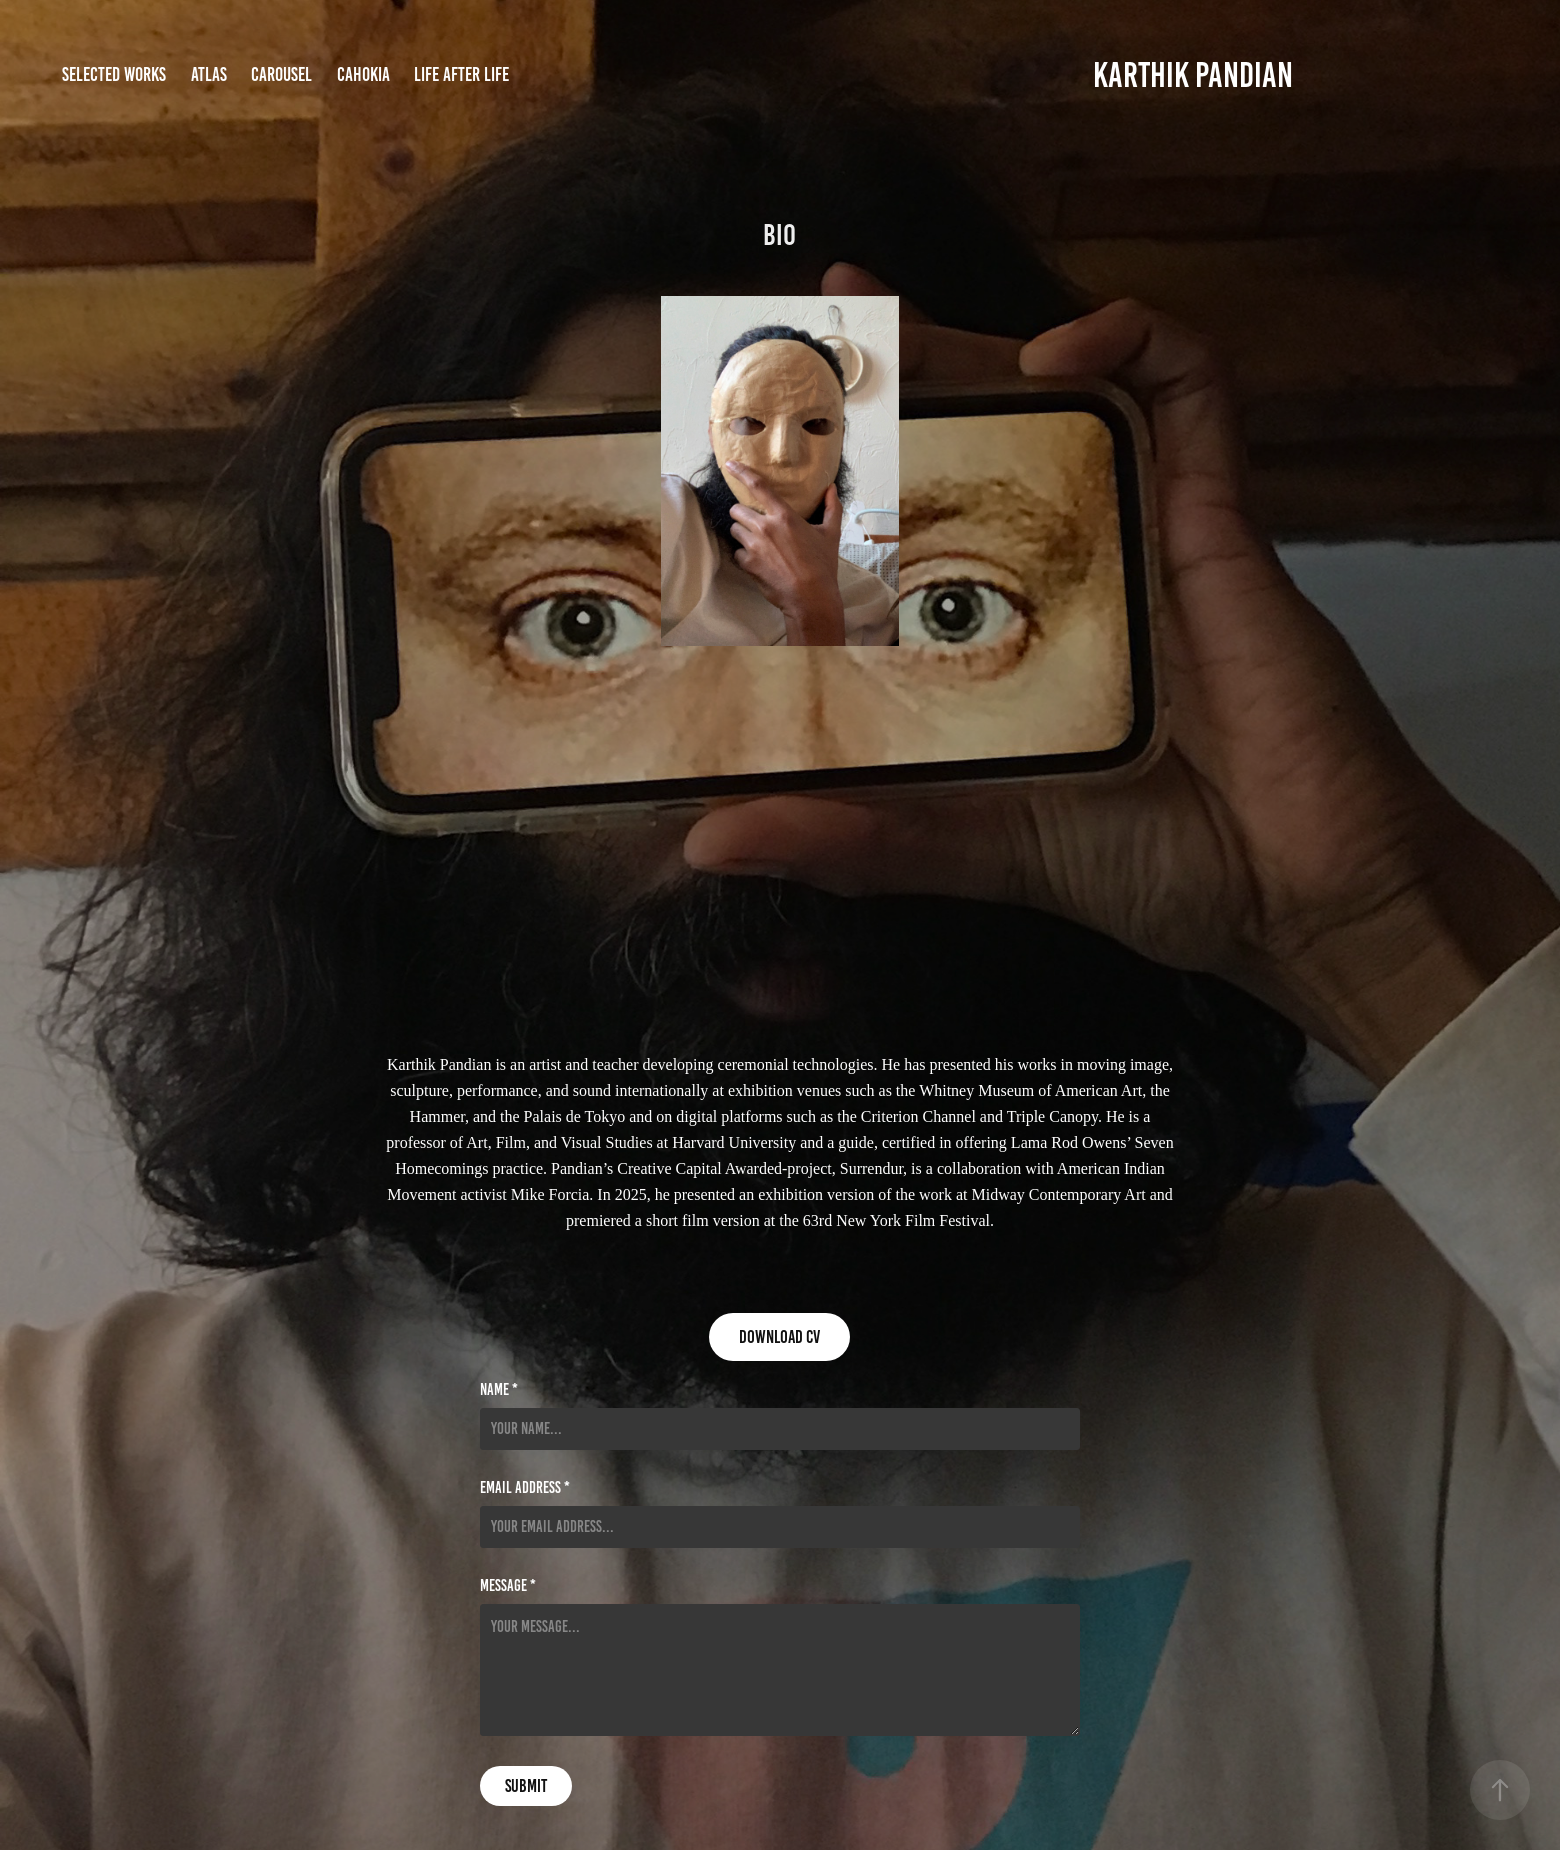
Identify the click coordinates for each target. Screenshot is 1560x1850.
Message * (508, 1586)
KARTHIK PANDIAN (1193, 75)
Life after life (461, 74)
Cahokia (363, 74)
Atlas (209, 74)
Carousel (281, 74)
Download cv (779, 1337)
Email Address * (525, 1488)
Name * (499, 1390)
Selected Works (114, 74)
